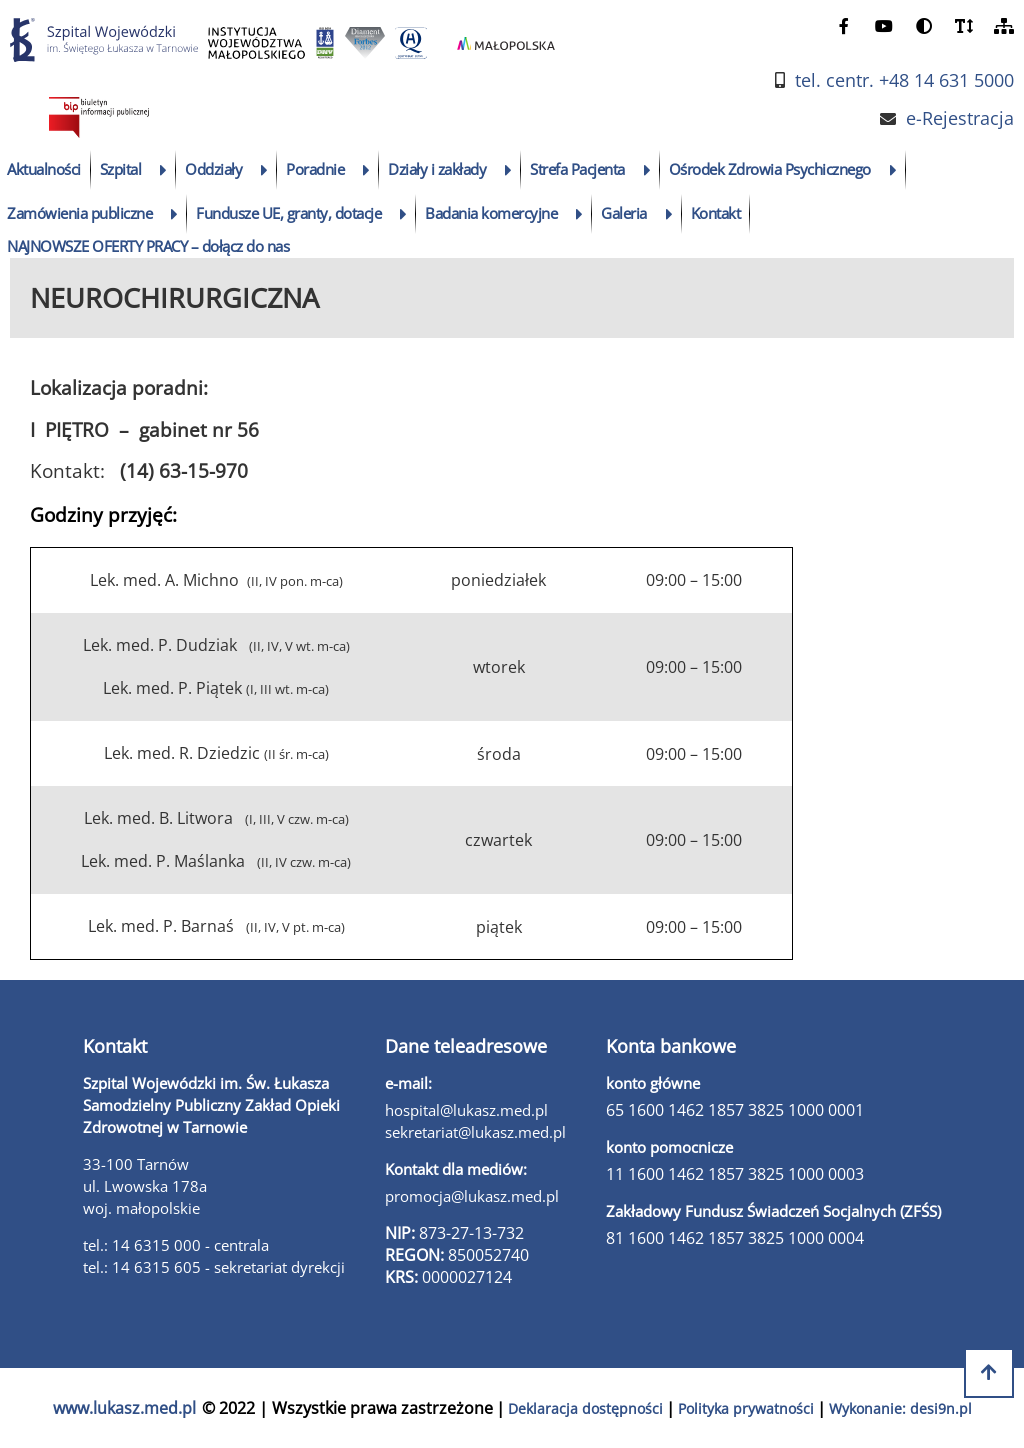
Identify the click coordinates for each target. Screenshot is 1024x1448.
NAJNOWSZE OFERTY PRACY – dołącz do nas (148, 246)
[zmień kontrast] (924, 25)
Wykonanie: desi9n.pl (900, 1408)
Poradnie (315, 169)
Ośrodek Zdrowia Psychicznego (770, 169)
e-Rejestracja (960, 118)
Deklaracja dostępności (585, 1408)
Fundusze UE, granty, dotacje (288, 213)
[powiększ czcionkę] (964, 25)
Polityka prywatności (746, 1408)
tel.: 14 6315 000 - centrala (176, 1245)
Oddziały (213, 169)
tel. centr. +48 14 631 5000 (904, 80)
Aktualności (44, 169)
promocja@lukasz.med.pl (472, 1196)
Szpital (121, 169)
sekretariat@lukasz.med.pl (475, 1132)
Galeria (624, 213)
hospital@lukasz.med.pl (466, 1110)
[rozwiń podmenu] (163, 170)
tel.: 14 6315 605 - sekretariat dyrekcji (214, 1267)
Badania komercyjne (491, 213)
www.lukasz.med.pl (124, 1408)
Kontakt (716, 213)
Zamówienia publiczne (79, 213)
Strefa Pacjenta (577, 169)
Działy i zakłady (437, 169)
